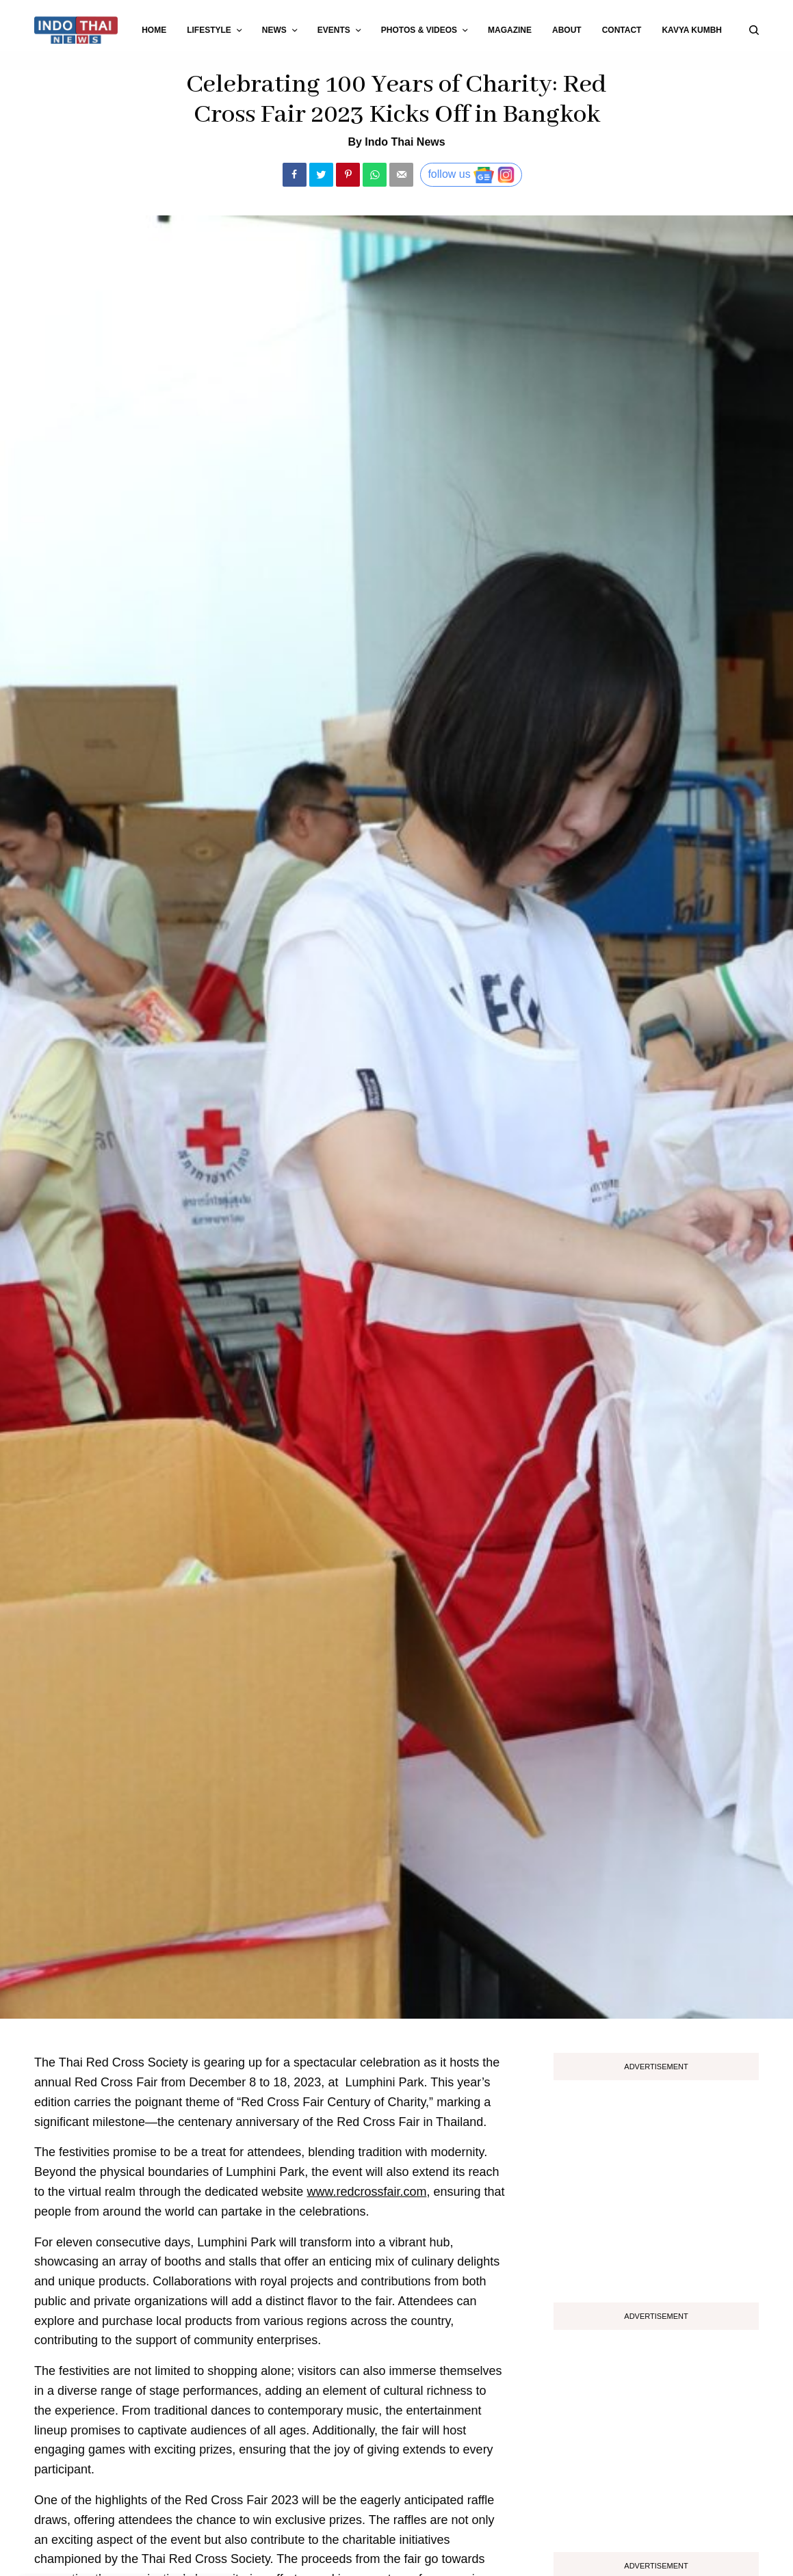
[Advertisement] (656, 2186)
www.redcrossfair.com (366, 2192)
